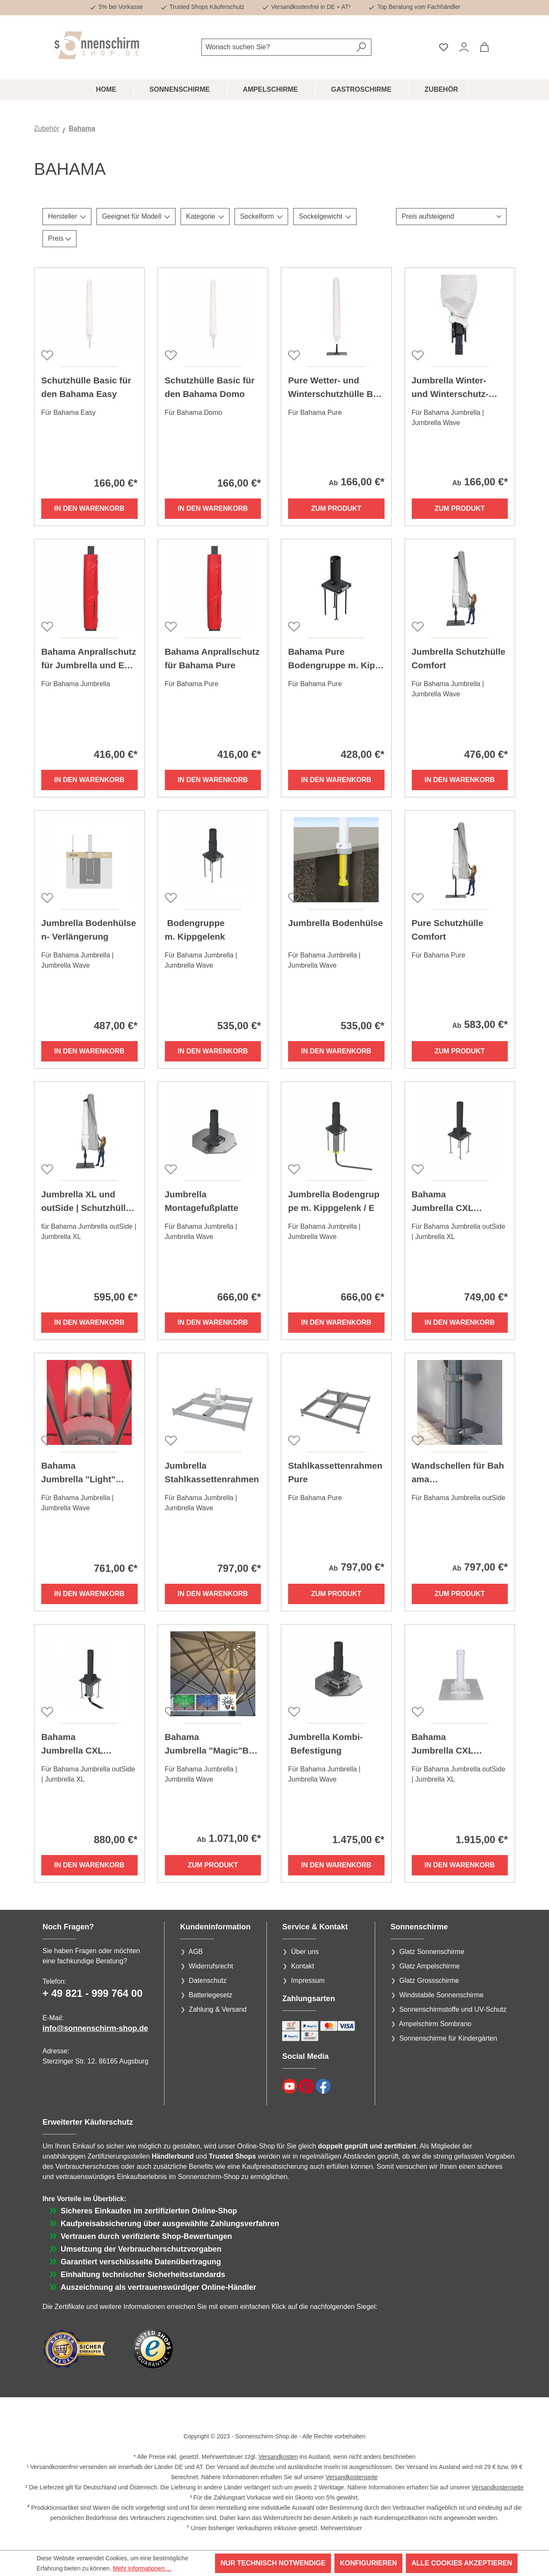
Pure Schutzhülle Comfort (448, 929)
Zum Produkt (336, 508)
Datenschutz (207, 1980)
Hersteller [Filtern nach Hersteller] (67, 216)
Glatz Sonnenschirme (431, 1951)
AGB (195, 1951)
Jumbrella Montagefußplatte (201, 1201)
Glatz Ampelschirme (429, 1966)
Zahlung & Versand (217, 2009)
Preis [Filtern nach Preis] (59, 238)
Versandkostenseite (351, 2477)
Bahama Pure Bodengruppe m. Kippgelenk (334, 659)
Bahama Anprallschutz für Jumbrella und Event (88, 659)
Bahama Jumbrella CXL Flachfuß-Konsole (449, 1744)
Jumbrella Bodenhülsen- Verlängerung (88, 929)
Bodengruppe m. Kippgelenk (195, 929)
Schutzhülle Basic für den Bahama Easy (86, 387)
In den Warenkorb (89, 508)
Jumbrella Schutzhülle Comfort (459, 658)
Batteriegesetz (210, 1995)
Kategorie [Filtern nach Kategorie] (205, 216)
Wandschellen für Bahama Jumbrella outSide (458, 1473)
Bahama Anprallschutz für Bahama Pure (212, 658)
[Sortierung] (451, 216)
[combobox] (276, 47)
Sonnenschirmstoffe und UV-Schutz (453, 2009)
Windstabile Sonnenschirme (441, 1995)
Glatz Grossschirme (429, 1980)
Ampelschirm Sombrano (435, 2023)
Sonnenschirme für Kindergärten (448, 2038)
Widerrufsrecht (211, 1966)
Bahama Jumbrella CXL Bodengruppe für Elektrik (88, 1744)
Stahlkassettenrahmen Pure (335, 1472)
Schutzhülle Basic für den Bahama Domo (210, 387)
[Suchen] (361, 47)
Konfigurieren (368, 2563)
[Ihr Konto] (464, 47)
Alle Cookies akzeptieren (461, 2563)
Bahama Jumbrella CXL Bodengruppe (442, 1202)
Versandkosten (278, 2456)
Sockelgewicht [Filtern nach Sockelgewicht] (325, 216)
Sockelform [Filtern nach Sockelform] (261, 216)
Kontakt (302, 1966)
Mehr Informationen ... (142, 2568)
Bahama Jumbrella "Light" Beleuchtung (78, 1473)
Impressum (308, 1980)
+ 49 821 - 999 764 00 (92, 1993)
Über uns (305, 1951)
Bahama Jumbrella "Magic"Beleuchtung (210, 1744)
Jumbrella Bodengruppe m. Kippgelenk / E (333, 1201)
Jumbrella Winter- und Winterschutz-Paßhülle (450, 388)
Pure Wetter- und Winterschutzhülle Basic (335, 388)
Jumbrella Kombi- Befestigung (325, 1743)
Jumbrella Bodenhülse (335, 923)
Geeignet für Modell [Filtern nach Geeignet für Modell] (136, 216)
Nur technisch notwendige (273, 2563)
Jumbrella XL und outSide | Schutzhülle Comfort (85, 1202)
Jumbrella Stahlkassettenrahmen (212, 1472)
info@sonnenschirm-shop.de (95, 2028)
